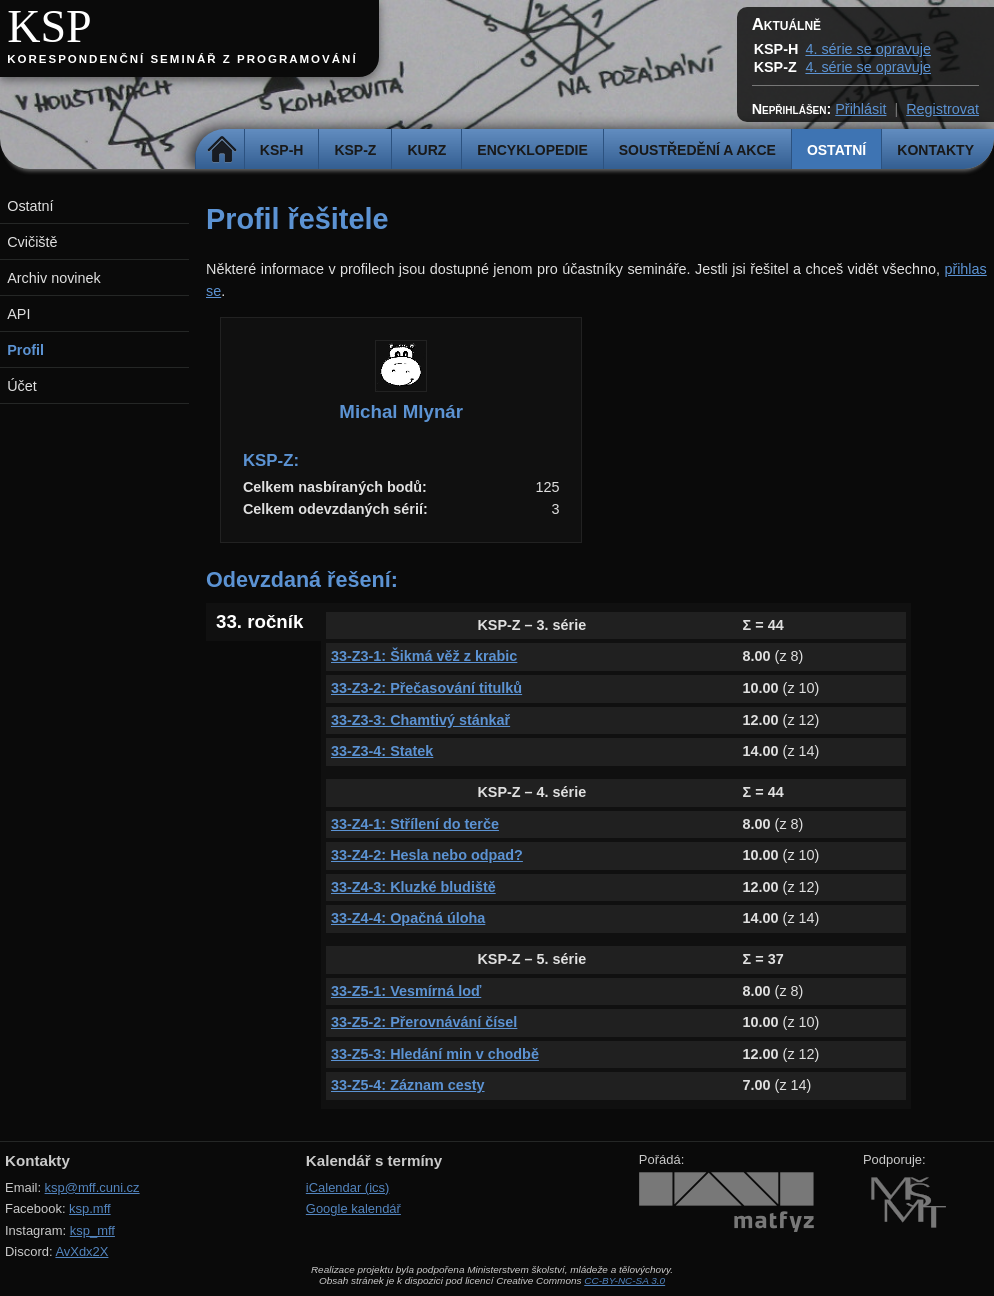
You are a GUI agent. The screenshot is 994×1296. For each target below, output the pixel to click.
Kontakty (935, 150)
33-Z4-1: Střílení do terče (415, 824)
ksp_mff (92, 1230)
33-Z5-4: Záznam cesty (408, 1085)
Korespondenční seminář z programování (182, 59)
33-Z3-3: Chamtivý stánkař (420, 720)
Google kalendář (353, 1208)
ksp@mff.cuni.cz (92, 1187)
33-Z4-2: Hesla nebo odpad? (427, 855)
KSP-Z (355, 150)
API (18, 314)
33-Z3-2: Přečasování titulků (426, 688)
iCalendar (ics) (348, 1187)
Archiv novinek (54, 278)
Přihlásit (860, 109)
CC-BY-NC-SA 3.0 (624, 1280)
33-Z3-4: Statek (382, 751)
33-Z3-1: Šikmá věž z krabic (424, 656)
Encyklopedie (532, 150)
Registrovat (942, 109)
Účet (22, 386)
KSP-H (282, 150)
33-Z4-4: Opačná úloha (408, 918)
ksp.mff (90, 1208)
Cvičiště (32, 242)
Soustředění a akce (697, 150)
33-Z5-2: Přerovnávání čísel (424, 1022)
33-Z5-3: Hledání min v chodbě (435, 1054)
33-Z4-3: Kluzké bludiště (413, 887)
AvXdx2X (81, 1251)
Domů (222, 150)
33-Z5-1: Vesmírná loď (406, 991)
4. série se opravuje (868, 49)
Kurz (426, 150)
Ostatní (836, 150)
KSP (49, 26)
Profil (25, 350)
